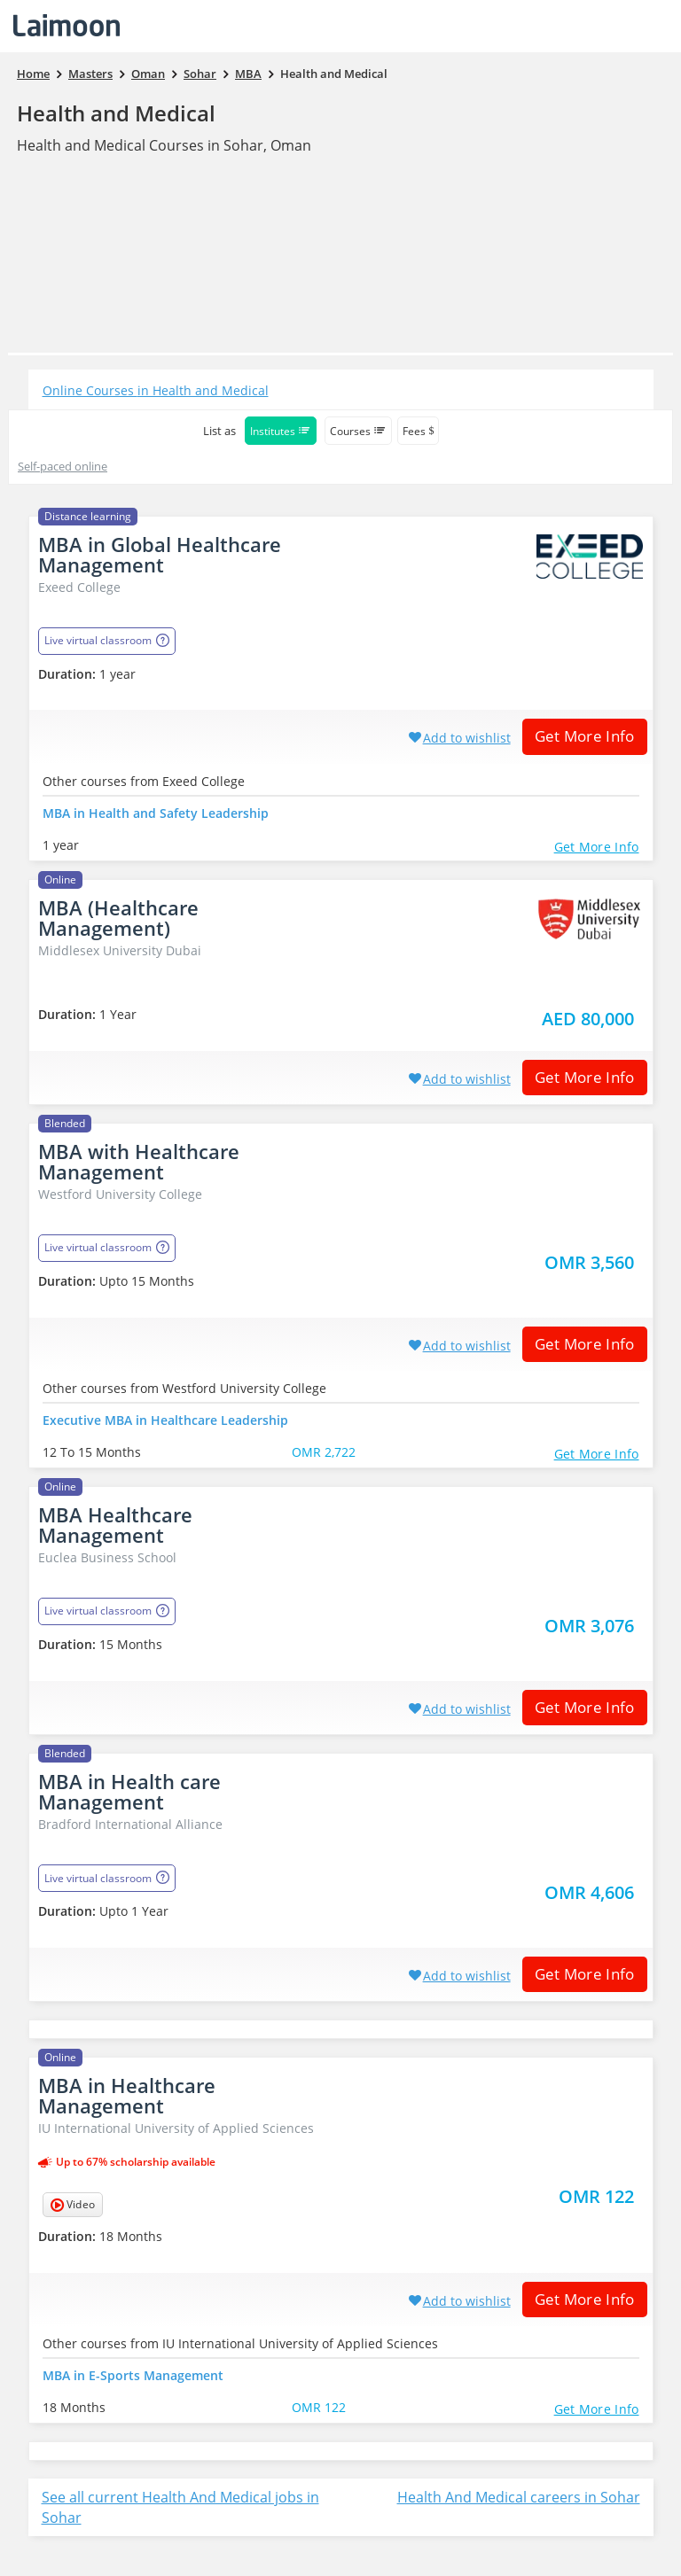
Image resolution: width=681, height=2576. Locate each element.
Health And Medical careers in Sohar (518, 2497)
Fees (418, 431)
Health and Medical (116, 113)
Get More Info (578, 736)
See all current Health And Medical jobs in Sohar (180, 2507)
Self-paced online (62, 466)
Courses (358, 431)
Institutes (280, 431)
